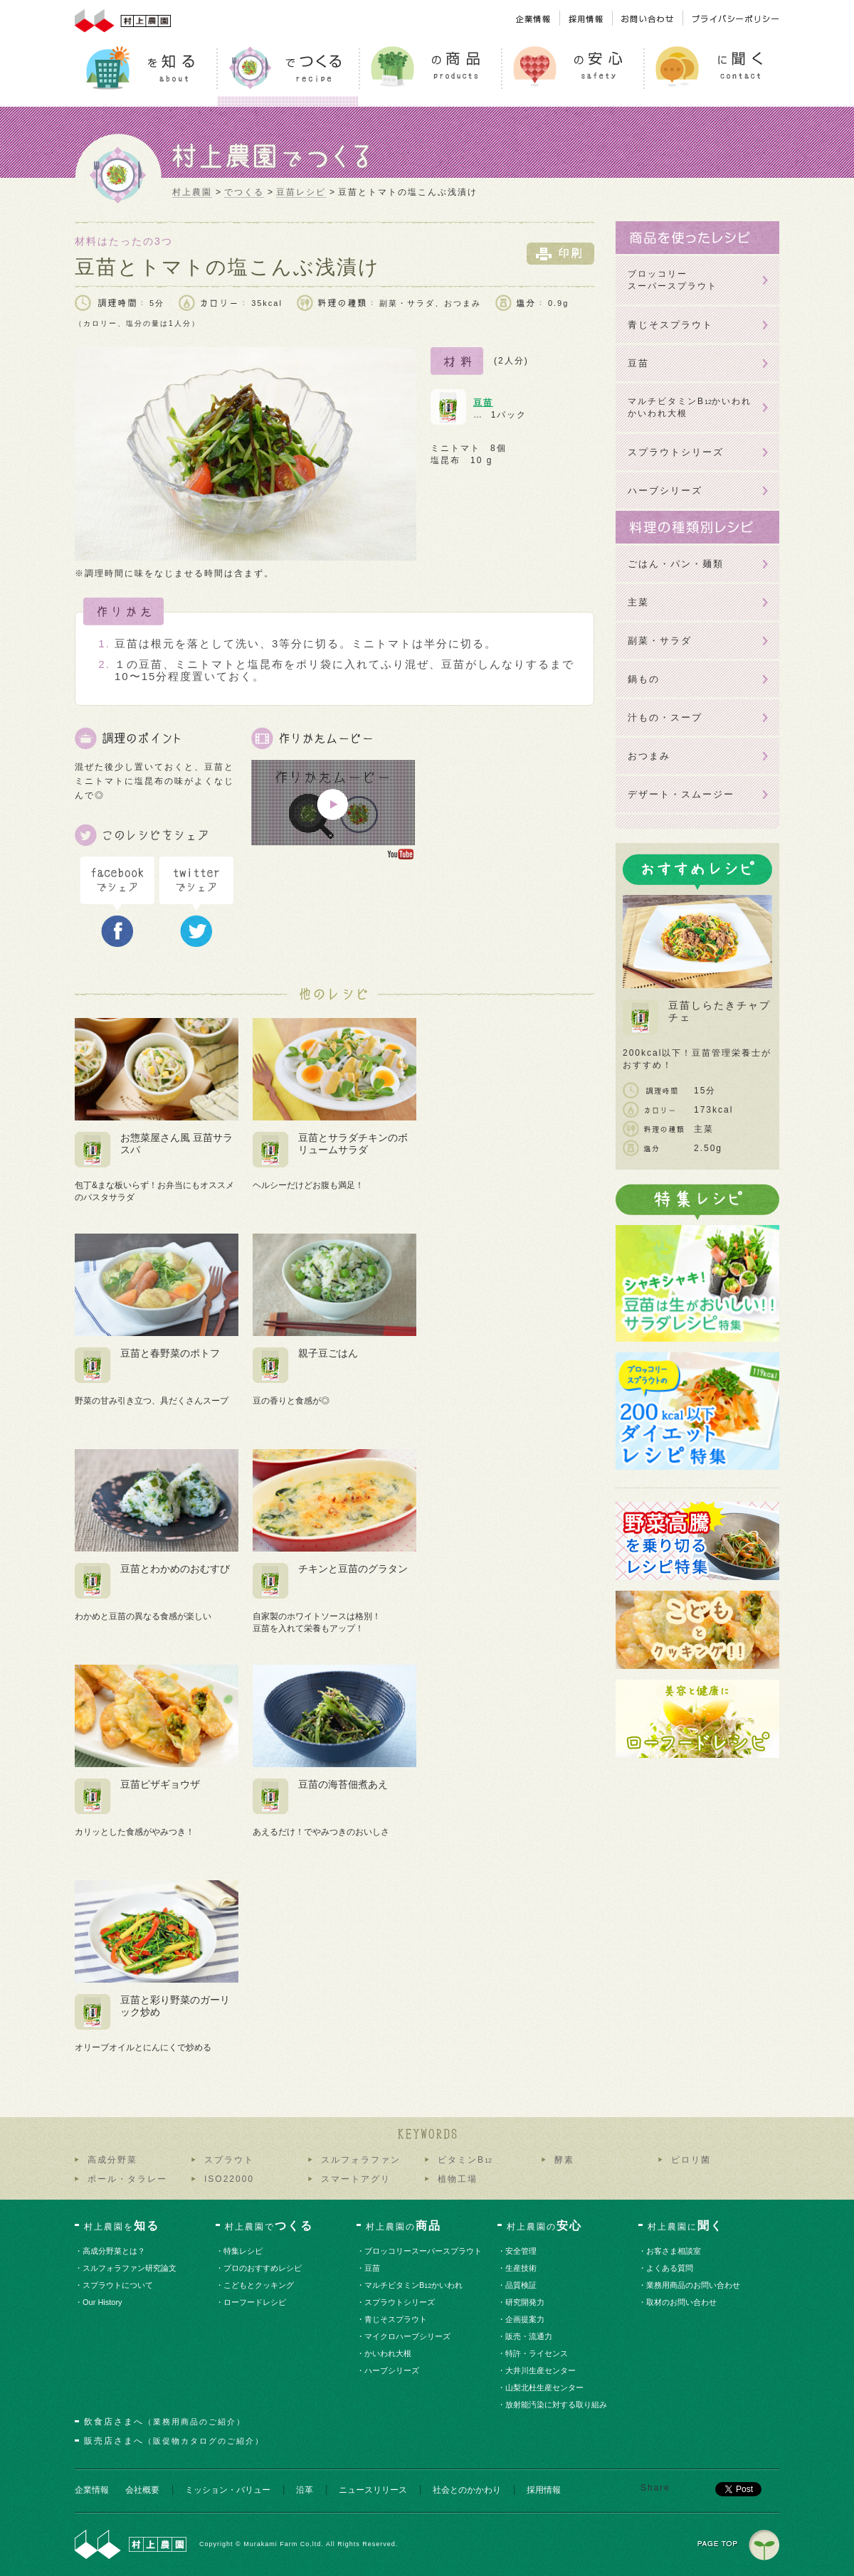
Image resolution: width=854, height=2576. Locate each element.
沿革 (304, 2490)
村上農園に (685, 2226)
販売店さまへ (174, 2441)
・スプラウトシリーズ (400, 2302)
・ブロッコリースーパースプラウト (424, 2251)
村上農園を (121, 2226)
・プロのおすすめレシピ (263, 2268)
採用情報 (544, 2490)
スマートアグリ (356, 2179)
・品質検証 (522, 2285)
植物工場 (458, 2179)
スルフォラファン (361, 2160)
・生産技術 (522, 2268)
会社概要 (142, 2490)
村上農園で (269, 2226)
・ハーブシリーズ (392, 2370)
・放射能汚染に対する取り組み (557, 2404)
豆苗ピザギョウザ (160, 1784)
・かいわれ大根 (388, 2353)
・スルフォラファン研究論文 (130, 2268)
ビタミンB (465, 2160)
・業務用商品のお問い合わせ (694, 2285)
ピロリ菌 (691, 2160)
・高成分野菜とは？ (114, 2251)
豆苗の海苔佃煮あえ (343, 1784)
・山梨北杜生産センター (545, 2387)
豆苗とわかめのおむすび (175, 1568)
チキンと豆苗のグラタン (353, 1568)
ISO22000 (229, 2179)
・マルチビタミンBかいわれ (414, 2285)
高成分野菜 (112, 2160)
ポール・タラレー (127, 2179)
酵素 (564, 2160)
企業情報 (92, 2490)
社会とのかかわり (467, 2490)
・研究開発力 (525, 2302)
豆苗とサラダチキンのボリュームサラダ (353, 1143)
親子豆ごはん (328, 1353)
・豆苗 (373, 2268)
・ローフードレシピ (255, 2302)
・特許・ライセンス (537, 2353)
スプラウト (229, 2160)
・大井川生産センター (541, 2370)
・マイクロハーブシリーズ (408, 2336)
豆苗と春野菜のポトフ (170, 1353)
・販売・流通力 (529, 2336)
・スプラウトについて (118, 2285)
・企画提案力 (525, 2319)
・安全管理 (522, 2251)
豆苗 (483, 403)
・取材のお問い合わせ (682, 2302)
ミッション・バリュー (227, 2490)
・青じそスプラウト (396, 2319)
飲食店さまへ (165, 2422)
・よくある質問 (670, 2268)
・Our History (103, 2302)
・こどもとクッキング (259, 2285)
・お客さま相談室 (674, 2251)
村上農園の (403, 2226)
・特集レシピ (244, 2251)
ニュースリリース (373, 2490)
